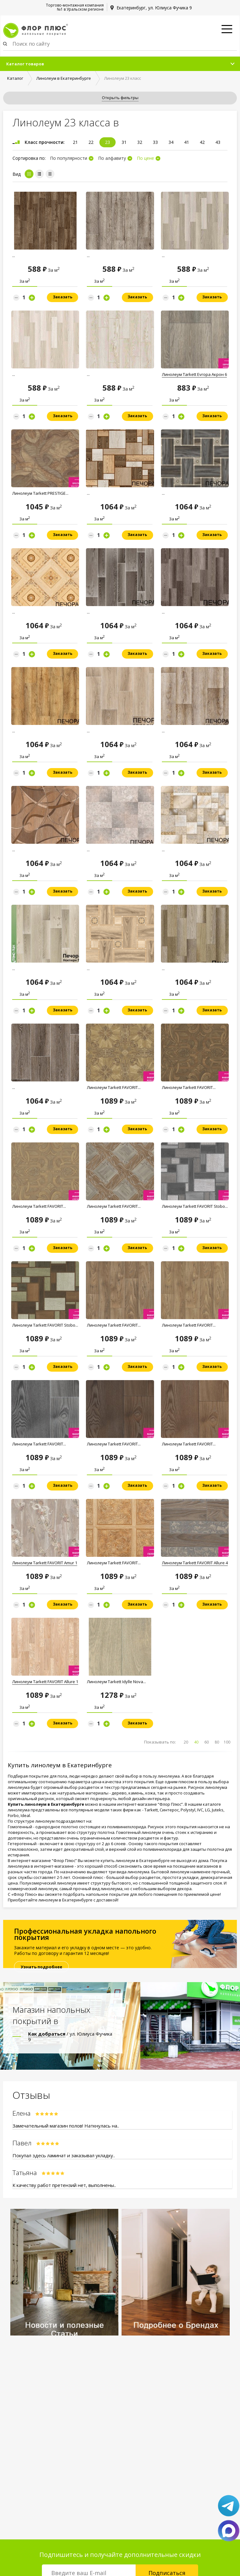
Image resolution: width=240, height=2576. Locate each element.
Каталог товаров (25, 64)
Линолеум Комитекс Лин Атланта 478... (111, 377)
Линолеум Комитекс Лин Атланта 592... (186, 258)
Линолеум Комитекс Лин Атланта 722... (111, 258)
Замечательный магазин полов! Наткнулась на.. (65, 2126)
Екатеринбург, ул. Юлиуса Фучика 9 (154, 8)
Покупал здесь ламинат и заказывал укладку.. (63, 2155)
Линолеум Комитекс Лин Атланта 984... (36, 258)
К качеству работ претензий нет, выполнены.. (64, 2185)
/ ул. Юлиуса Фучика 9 (70, 2036)
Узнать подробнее (41, 1967)
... (88, 493)
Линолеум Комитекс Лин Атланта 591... (36, 377)
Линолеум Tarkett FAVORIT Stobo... (195, 1206)
